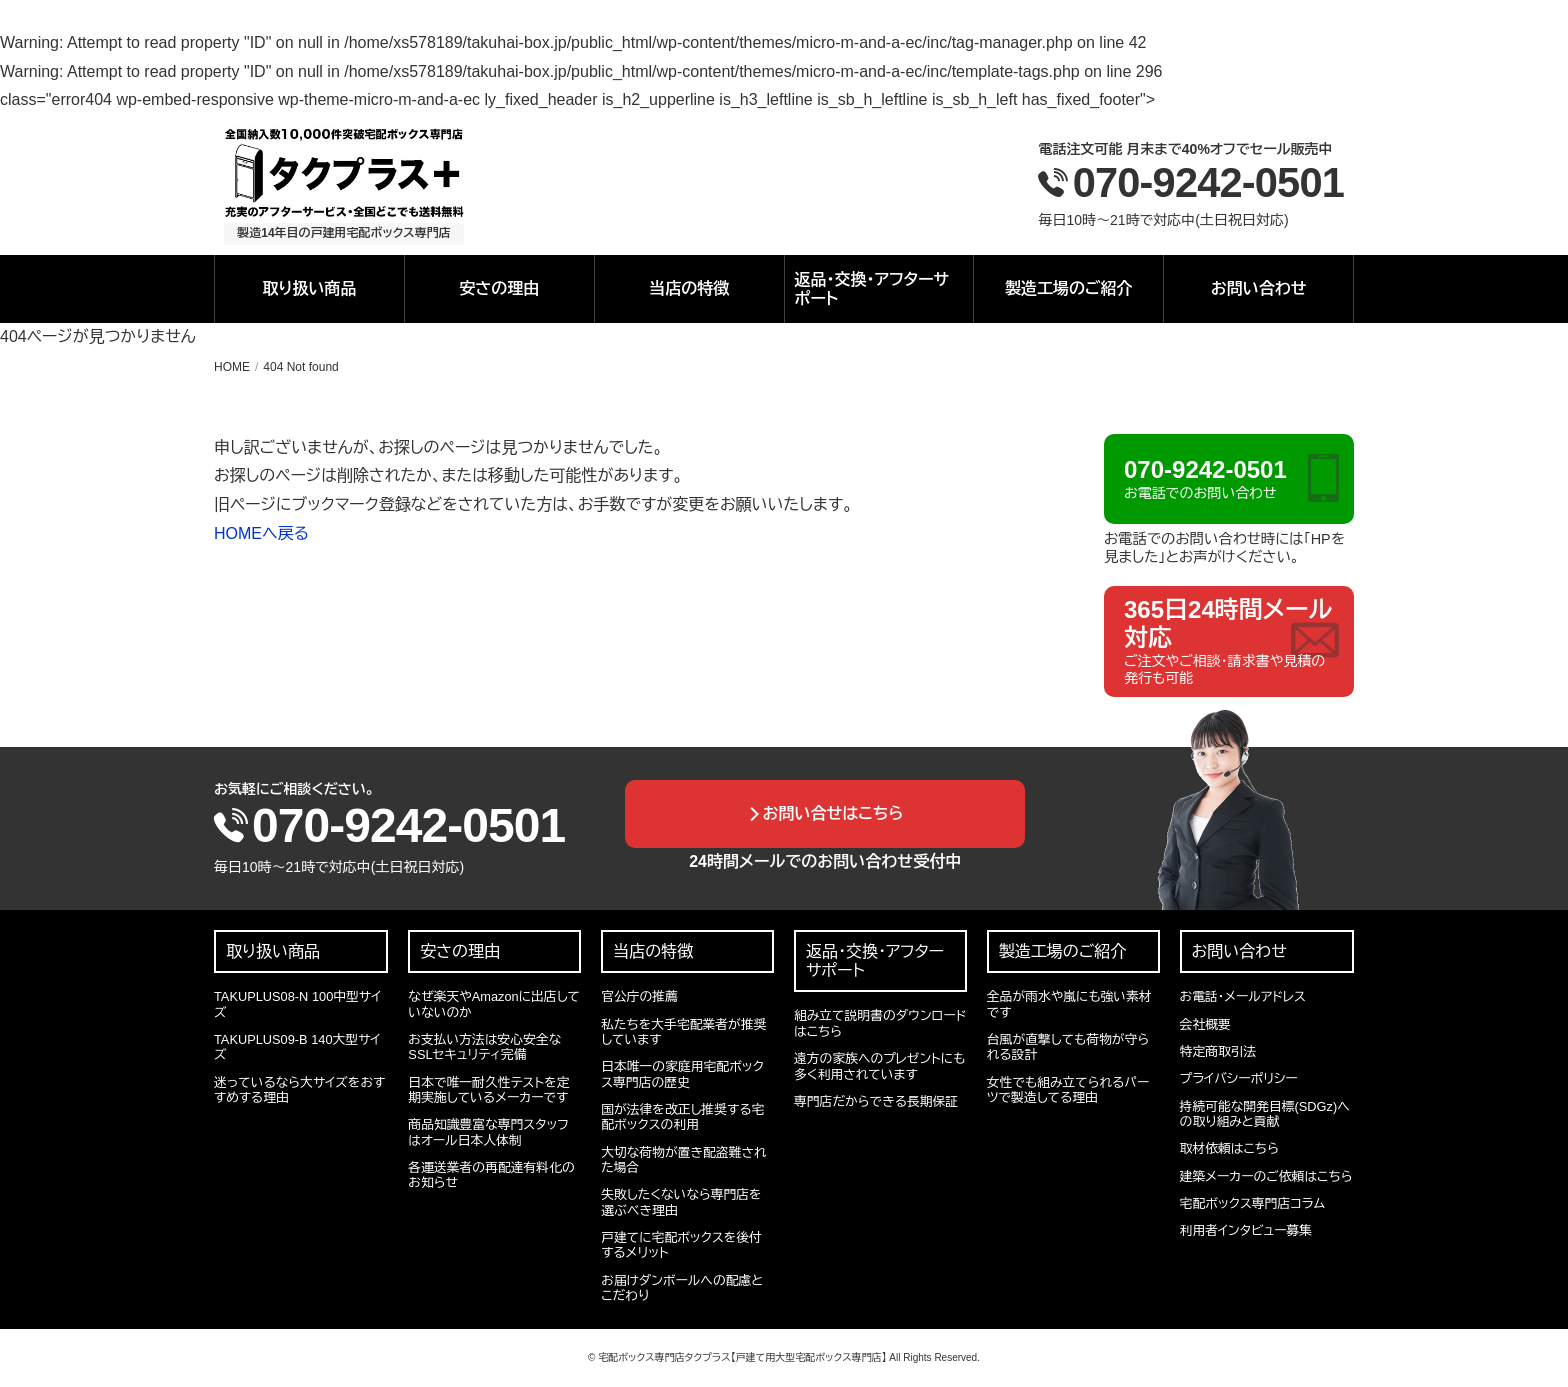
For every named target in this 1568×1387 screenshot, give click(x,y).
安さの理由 (499, 288)
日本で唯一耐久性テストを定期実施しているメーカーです (488, 1090)
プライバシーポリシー (1239, 1078)
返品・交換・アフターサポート (872, 289)
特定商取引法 (1218, 1051)
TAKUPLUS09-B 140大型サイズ (297, 1047)
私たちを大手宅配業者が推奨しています (683, 1032)
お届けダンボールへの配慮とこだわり (682, 1288)
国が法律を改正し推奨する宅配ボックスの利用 (682, 1117)
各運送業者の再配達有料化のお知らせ (491, 1175)
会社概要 (1205, 1024)
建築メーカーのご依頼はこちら (1266, 1176)
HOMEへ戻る (261, 533)
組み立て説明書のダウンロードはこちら (880, 1023)
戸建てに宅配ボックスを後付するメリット (681, 1245)
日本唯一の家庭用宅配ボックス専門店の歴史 (682, 1074)
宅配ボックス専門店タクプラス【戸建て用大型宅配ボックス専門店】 (742, 1357)
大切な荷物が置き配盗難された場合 (683, 1160)
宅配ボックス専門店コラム (1252, 1203)
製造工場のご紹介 (1069, 288)
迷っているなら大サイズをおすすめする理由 (299, 1090)
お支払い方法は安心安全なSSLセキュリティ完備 (484, 1047)
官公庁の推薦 (639, 996)
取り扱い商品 (309, 288)
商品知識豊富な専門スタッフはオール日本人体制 (488, 1132)
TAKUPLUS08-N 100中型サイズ (297, 1004)
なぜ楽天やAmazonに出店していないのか (494, 1004)
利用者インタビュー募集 (1246, 1230)
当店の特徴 (689, 288)
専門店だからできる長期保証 (876, 1101)
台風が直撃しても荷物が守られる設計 (1068, 1047)
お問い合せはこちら (833, 813)
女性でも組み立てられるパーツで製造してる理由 (1068, 1090)
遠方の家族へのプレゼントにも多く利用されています (879, 1066)
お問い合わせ (1259, 288)
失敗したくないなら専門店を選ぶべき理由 (681, 1202)
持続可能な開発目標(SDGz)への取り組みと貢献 (1265, 1114)
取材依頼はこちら (1229, 1148)
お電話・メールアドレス (1243, 996)
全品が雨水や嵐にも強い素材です (1069, 1004)
